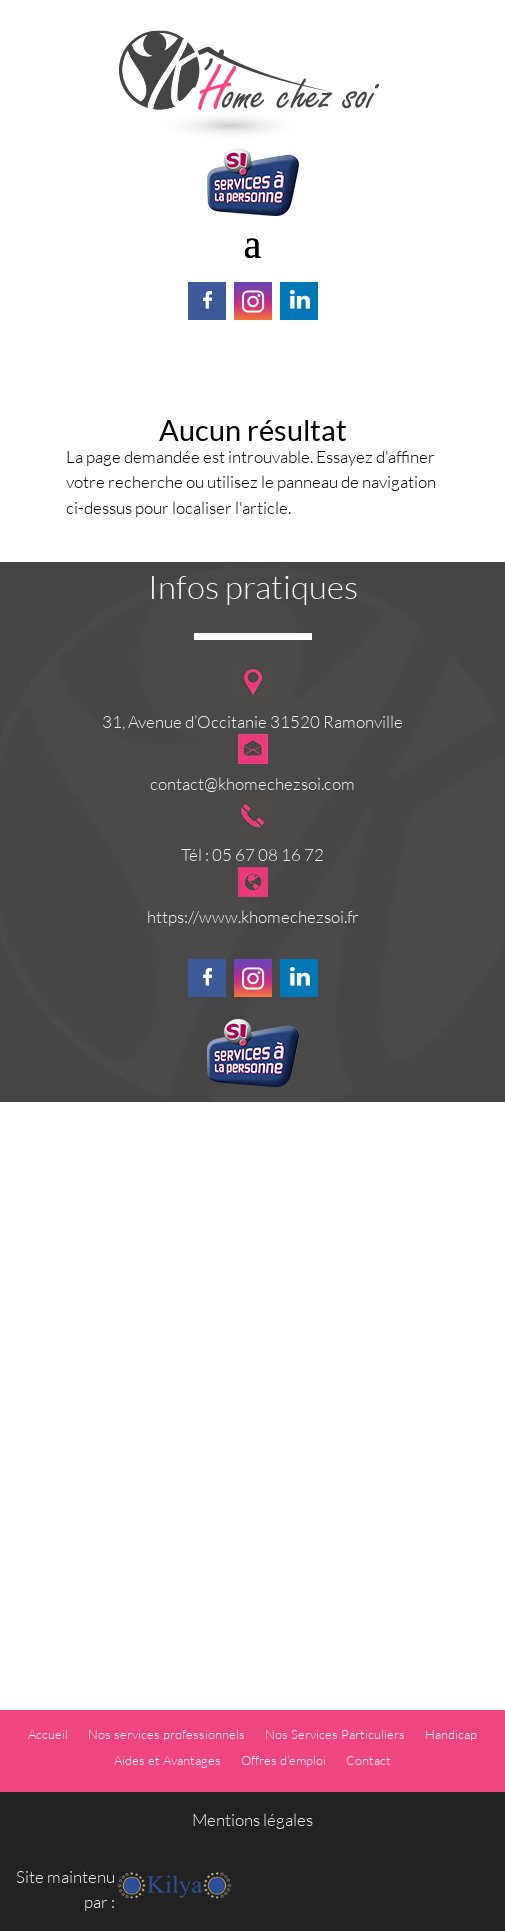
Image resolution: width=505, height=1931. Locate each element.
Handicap (451, 1734)
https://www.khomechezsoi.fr (253, 916)
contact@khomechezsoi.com (252, 783)
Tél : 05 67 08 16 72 (252, 854)
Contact (368, 1760)
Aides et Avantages (167, 1760)
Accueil (48, 1734)
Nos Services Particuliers (335, 1734)
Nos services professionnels (166, 1734)
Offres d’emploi (283, 1760)
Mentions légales (252, 1819)
